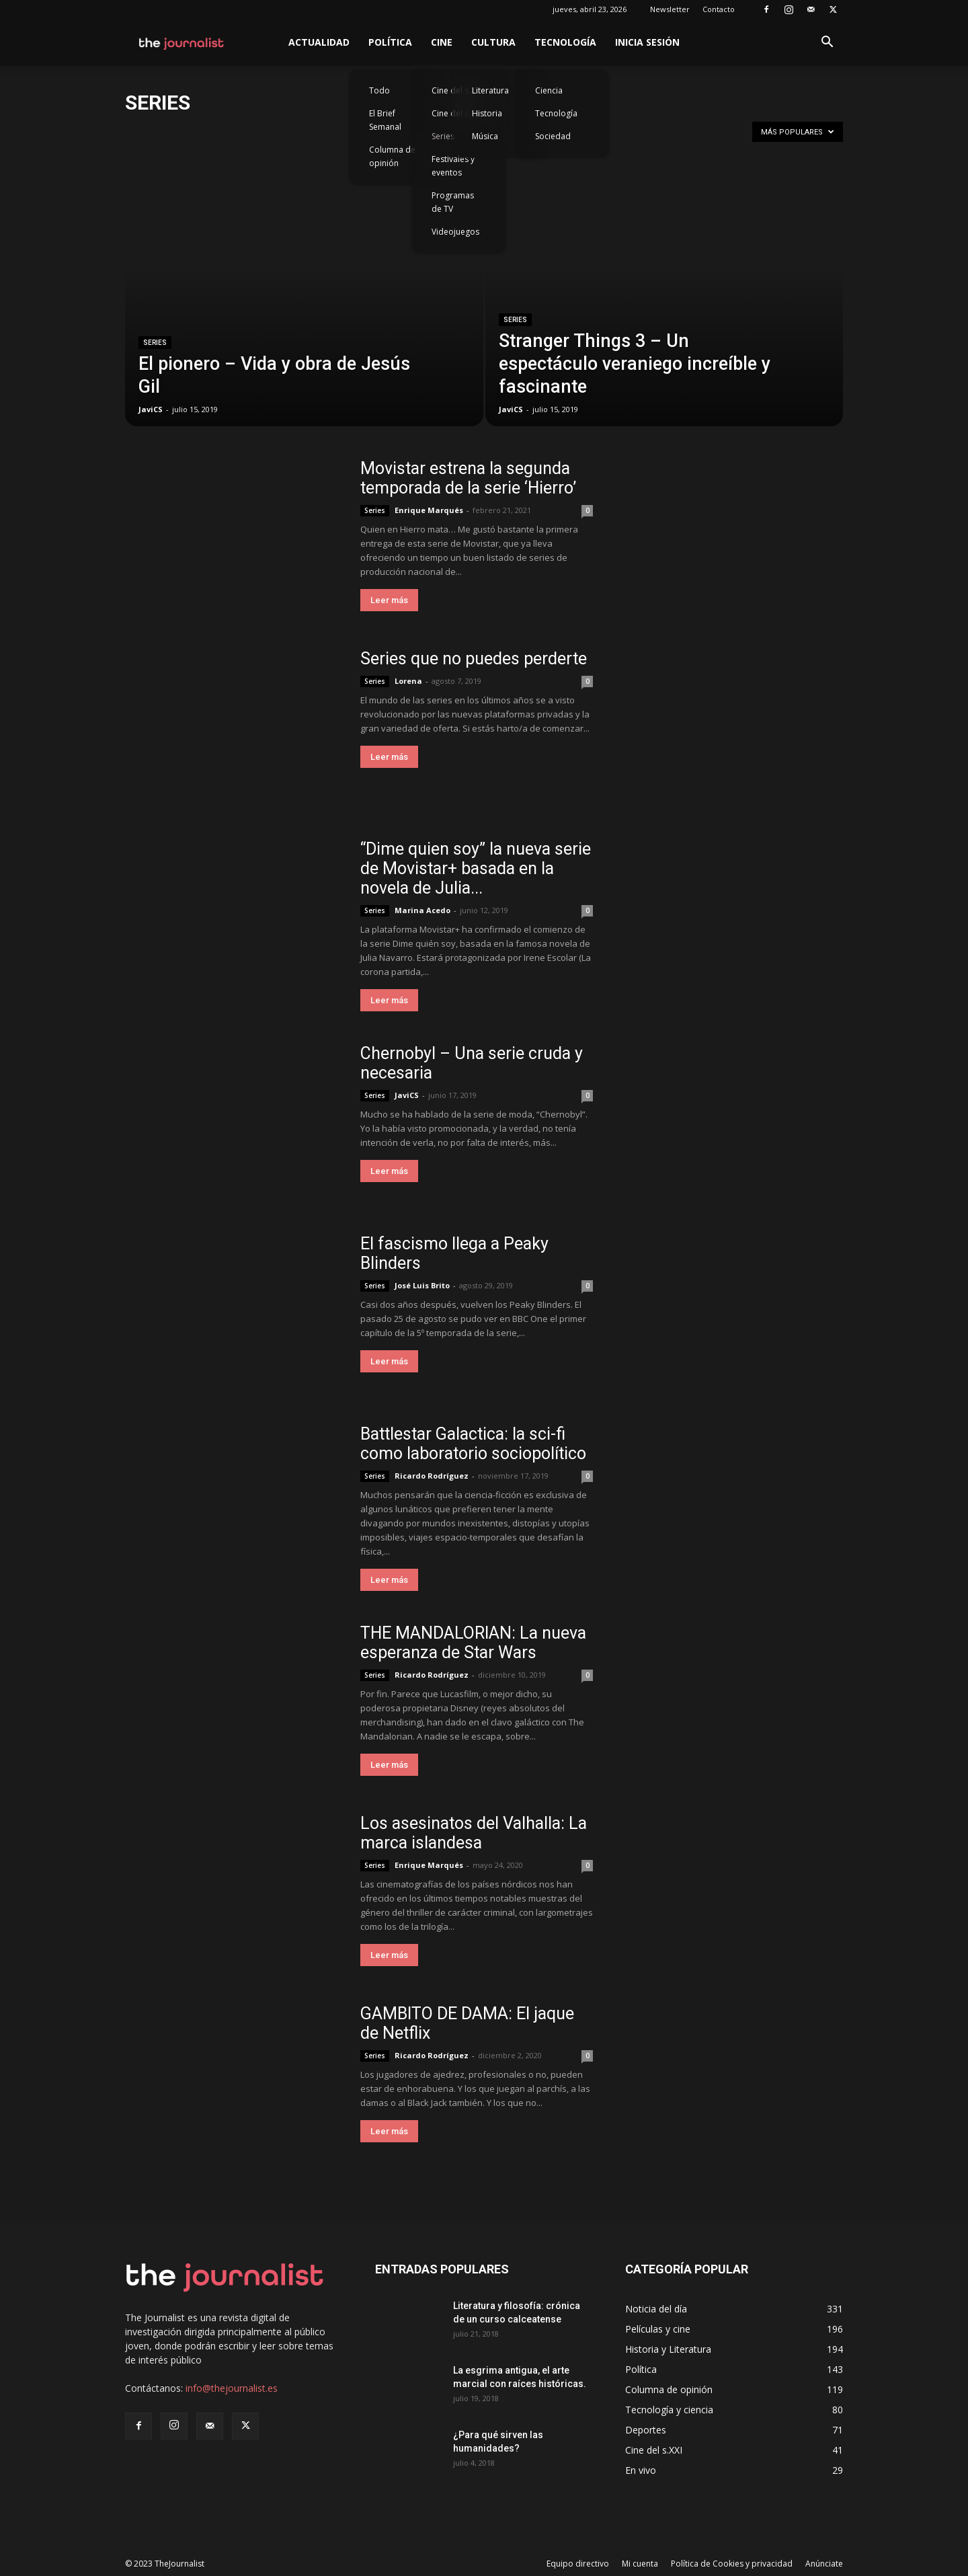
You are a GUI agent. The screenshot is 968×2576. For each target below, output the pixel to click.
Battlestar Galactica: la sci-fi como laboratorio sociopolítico (473, 1443)
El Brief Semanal (385, 120)
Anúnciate (824, 2563)
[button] (827, 43)
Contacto (718, 9)
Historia (487, 113)
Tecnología (565, 42)
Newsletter (670, 9)
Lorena (408, 681)
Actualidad (319, 42)
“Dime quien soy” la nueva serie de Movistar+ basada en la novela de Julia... (475, 868)
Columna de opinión (392, 156)
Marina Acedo (422, 910)
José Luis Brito (422, 1285)
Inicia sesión (647, 42)
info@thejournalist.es (232, 2388)
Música (485, 136)
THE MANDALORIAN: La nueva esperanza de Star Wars (473, 1642)
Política (390, 42)
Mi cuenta (640, 2563)
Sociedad (553, 136)
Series (155, 342)
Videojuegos (455, 231)
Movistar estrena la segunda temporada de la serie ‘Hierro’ (468, 478)
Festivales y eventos (453, 165)
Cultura (493, 42)
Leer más (389, 600)
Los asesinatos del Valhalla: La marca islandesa (473, 1832)
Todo (379, 90)
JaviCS (150, 409)
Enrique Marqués (429, 510)
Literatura (490, 90)
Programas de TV (453, 202)
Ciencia (549, 90)
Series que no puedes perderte (473, 658)
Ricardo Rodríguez (432, 1476)
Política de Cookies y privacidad (732, 2563)
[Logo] (181, 42)
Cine (441, 42)
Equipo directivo (578, 2563)
